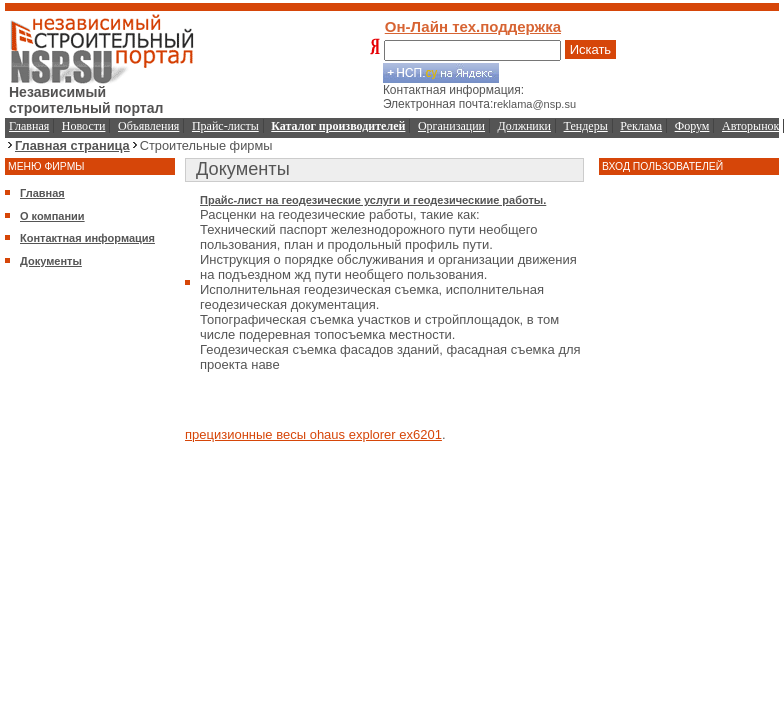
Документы (51, 261)
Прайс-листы (225, 126)
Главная (29, 126)
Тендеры (586, 126)
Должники (524, 126)
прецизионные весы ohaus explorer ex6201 (313, 434)
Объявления (148, 126)
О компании (52, 216)
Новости (84, 126)
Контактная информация (87, 238)
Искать (591, 49)
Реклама (641, 126)
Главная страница (72, 145)
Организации (451, 126)
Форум (692, 126)
